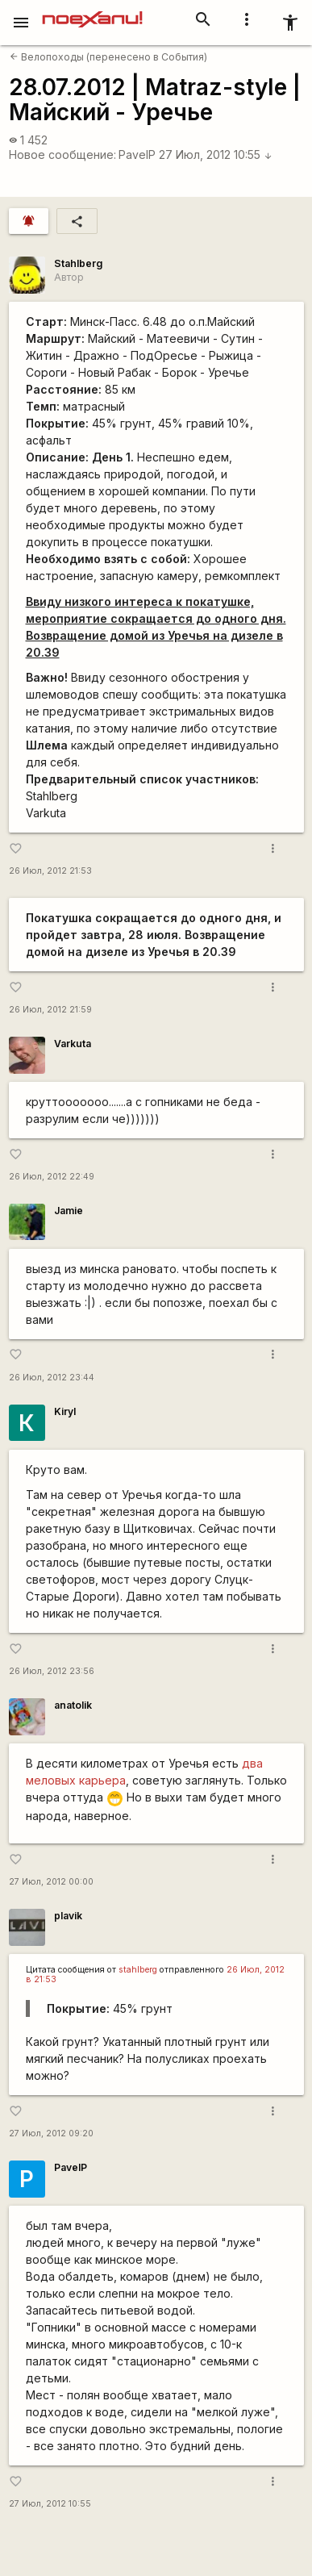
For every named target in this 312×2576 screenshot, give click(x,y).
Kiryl (65, 1411)
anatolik (73, 1705)
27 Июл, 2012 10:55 (215, 154)
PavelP (137, 154)
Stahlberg (78, 263)
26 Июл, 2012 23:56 (51, 1671)
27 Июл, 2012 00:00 (51, 1882)
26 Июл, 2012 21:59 (50, 1009)
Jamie (68, 1210)
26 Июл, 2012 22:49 (51, 1176)
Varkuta (72, 1043)
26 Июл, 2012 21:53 (50, 871)
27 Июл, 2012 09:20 (51, 2133)
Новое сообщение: (62, 154)
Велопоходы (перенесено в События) (108, 57)
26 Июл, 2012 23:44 (51, 1377)
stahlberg (138, 1969)
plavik (68, 1916)
